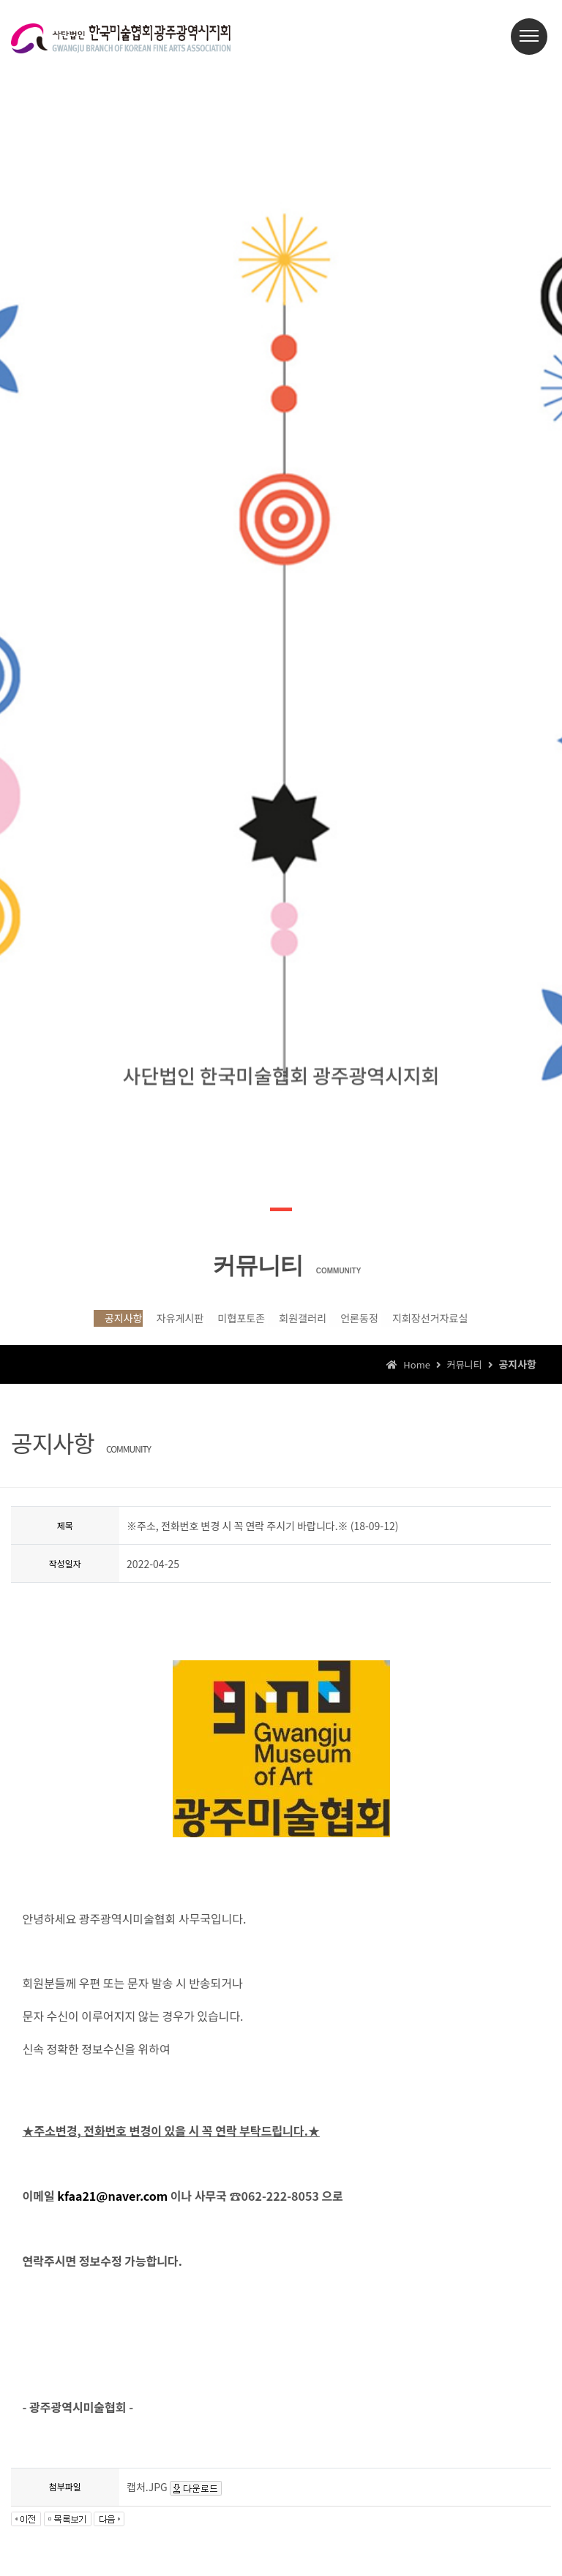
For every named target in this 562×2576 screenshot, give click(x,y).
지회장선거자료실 (484, 1324)
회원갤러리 (307, 1324)
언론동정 (387, 1324)
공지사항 (56, 1324)
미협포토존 (222, 1324)
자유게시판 (137, 1324)
